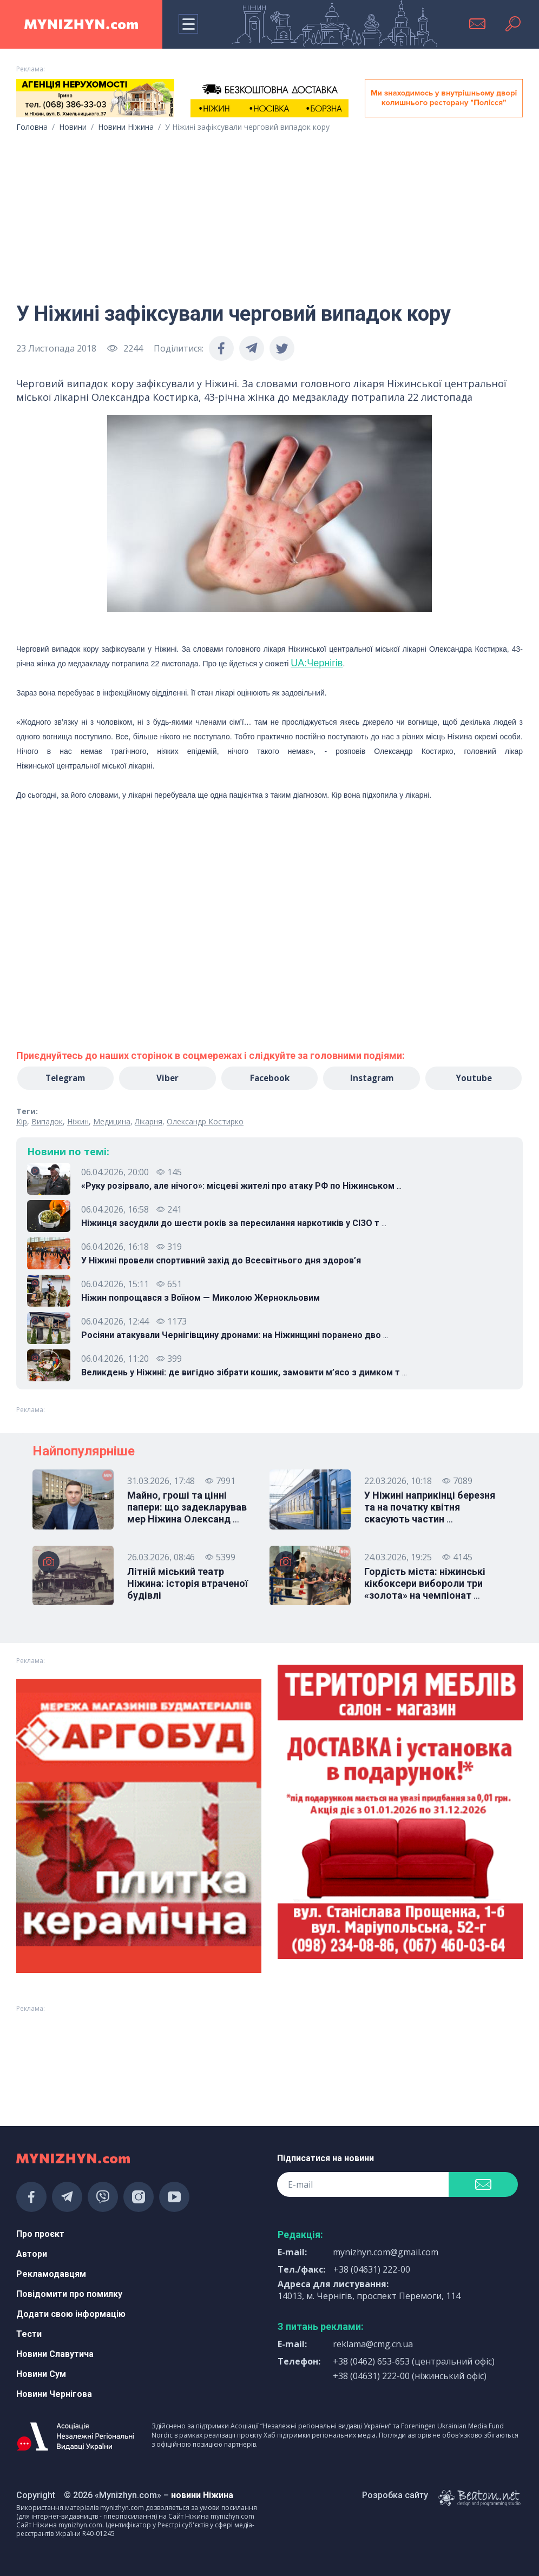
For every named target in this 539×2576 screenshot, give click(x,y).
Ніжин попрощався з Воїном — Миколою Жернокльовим (200, 1298)
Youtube (474, 1078)
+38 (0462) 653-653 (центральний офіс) (414, 2361)
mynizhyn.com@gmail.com (385, 2252)
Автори (31, 2254)
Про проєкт (40, 2234)
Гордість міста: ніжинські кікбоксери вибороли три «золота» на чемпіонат (424, 1584)
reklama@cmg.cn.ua (373, 2344)
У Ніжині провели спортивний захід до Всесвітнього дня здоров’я (221, 1261)
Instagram (372, 1078)
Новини (73, 127)
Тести (29, 2334)
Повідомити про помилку (69, 2294)
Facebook (269, 1078)
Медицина (111, 1122)
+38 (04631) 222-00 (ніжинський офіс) (410, 2376)
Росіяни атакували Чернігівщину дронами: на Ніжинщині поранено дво (234, 1335)
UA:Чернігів (317, 663)
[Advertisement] (269, 213)
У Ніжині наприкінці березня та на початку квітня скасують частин (429, 1508)
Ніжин (78, 1122)
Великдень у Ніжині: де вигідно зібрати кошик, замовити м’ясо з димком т (244, 1373)
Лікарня (148, 1122)
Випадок (47, 1122)
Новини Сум (41, 2374)
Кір (21, 1122)
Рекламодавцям (51, 2274)
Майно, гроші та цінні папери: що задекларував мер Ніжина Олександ (187, 1508)
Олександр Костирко (205, 1122)
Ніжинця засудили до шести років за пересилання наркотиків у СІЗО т (233, 1224)
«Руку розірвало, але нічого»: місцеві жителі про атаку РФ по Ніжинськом (241, 1186)
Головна (32, 127)
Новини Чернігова (54, 2394)
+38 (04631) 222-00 (371, 2269)
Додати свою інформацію (71, 2314)
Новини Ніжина (126, 127)
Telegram (65, 1078)
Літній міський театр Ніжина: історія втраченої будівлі (187, 1583)
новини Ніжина (202, 2495)
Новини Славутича (55, 2354)
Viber (167, 1078)
